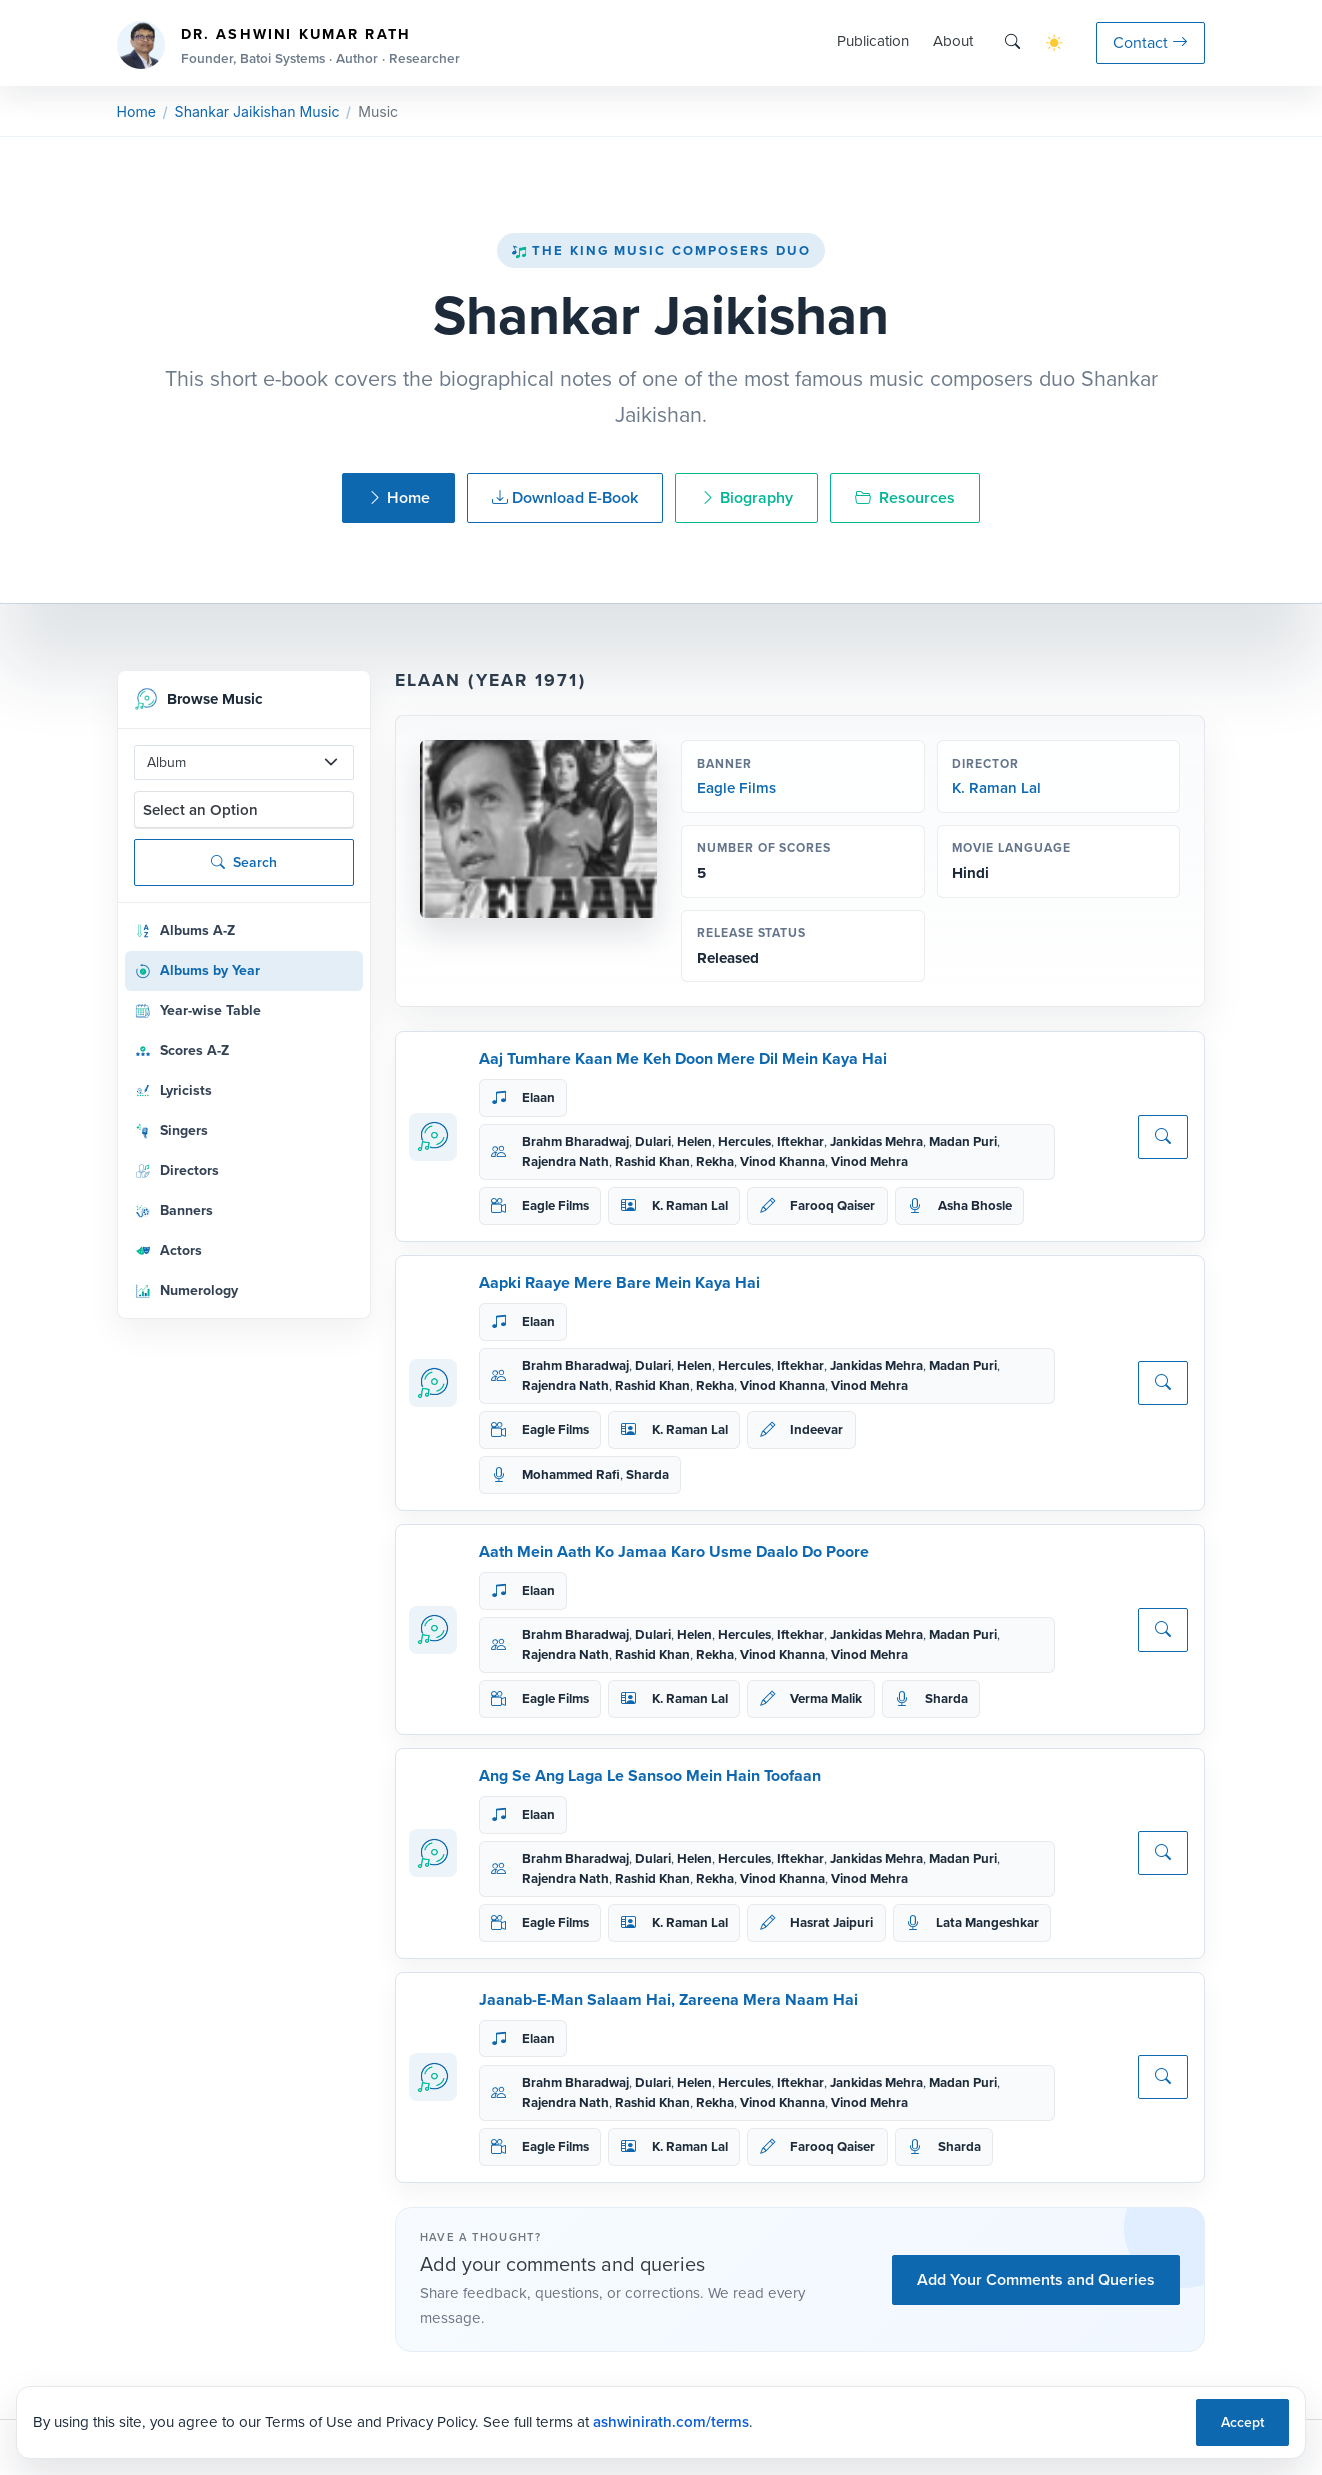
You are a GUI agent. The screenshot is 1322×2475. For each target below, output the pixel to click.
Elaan (538, 1097)
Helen (694, 1141)
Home (136, 111)
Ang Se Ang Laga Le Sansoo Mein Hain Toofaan (650, 1775)
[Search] (1012, 42)
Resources (905, 497)
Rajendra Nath (565, 1161)
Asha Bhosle (975, 1205)
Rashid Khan (652, 1161)
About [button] (953, 41)
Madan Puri (963, 1141)
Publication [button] (873, 41)
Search (244, 862)
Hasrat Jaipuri (831, 1922)
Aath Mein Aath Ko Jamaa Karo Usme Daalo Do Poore (674, 1551)
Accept (1242, 2422)
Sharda (647, 1474)
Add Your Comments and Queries (1036, 2279)
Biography (746, 497)
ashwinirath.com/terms (671, 2422)
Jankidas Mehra (876, 1141)
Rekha (715, 1161)
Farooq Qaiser (832, 1205)
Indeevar (816, 1429)
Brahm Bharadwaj (575, 1141)
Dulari (653, 1141)
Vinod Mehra (869, 1161)
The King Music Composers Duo (661, 250)
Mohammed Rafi (571, 1474)
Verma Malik (826, 1698)
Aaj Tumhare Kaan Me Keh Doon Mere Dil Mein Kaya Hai (683, 1058)
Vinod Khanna (782, 1161)
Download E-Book (565, 497)
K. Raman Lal (996, 788)
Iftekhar (800, 1141)
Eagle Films (736, 788)
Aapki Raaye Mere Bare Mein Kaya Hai (619, 1282)
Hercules (744, 1141)
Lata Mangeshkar (987, 1922)
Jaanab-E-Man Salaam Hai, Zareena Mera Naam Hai (668, 1999)
